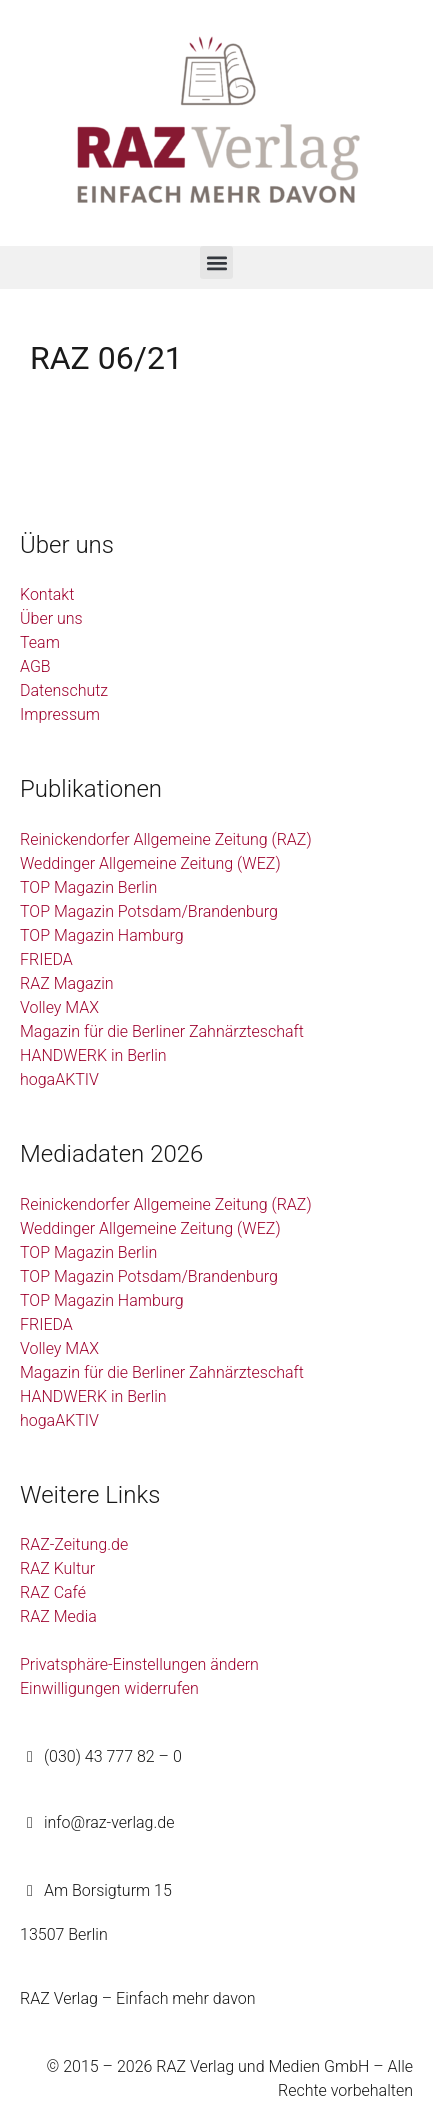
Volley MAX (59, 1007)
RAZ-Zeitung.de (74, 1544)
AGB (35, 666)
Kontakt (47, 594)
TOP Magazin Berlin (88, 887)
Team (40, 642)
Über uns (51, 618)
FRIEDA (46, 959)
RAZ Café (53, 1592)
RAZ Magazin (67, 983)
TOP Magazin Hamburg (102, 935)
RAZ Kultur (57, 1568)
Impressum (60, 714)
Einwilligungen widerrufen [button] (109, 1688)
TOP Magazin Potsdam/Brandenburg (149, 911)
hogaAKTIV (59, 1079)
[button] (216, 262)
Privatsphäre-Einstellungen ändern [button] (139, 1664)
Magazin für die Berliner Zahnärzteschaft (162, 1031)
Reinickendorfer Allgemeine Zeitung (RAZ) (166, 839)
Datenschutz (64, 690)
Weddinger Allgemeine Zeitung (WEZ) (150, 863)
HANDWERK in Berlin (93, 1055)
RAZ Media (58, 1616)
